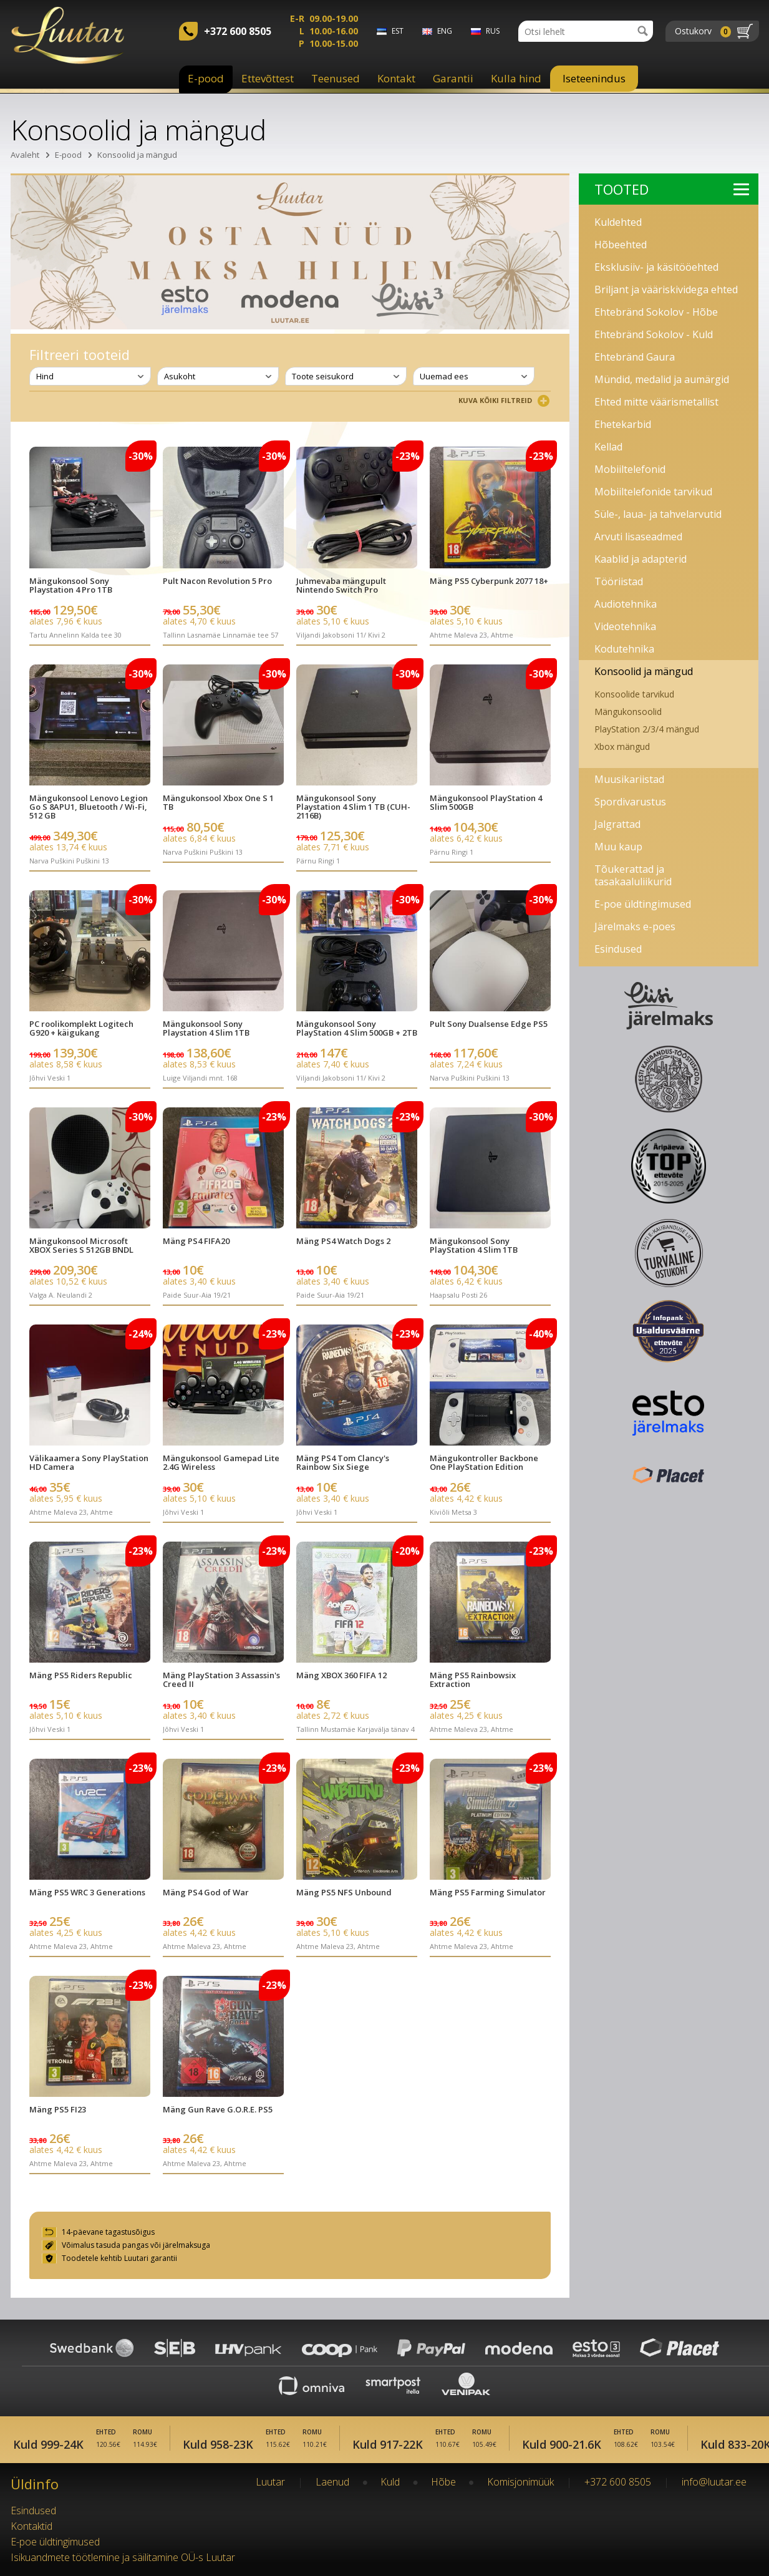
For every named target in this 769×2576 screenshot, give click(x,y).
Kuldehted (618, 222)
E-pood (206, 78)
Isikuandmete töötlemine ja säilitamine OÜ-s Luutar (123, 2557)
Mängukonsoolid (628, 711)
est (398, 31)
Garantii (453, 78)
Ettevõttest (267, 78)
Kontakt (396, 78)
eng (444, 31)
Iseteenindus (594, 78)
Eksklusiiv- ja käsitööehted (656, 267)
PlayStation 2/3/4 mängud (646, 729)
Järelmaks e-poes (634, 926)
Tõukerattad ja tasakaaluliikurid (633, 875)
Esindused (618, 949)
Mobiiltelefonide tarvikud (653, 491)
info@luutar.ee (714, 2482)
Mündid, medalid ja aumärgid (661, 379)
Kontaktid (31, 2526)
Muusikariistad (629, 779)
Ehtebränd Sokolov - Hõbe (656, 312)
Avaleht (25, 154)
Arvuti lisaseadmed (638, 536)
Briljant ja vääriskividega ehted (666, 289)
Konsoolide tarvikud (634, 694)
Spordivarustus (630, 802)
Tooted (672, 189)
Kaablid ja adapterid (640, 559)
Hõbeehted (620, 244)
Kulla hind (516, 78)
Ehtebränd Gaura (634, 357)
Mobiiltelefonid (629, 469)
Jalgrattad (617, 824)
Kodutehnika (624, 649)
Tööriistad (618, 581)
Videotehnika (625, 626)
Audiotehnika (625, 604)
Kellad (608, 447)
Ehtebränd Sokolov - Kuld (653, 334)
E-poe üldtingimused (642, 904)
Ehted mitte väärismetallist (656, 402)
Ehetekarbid (622, 424)
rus (493, 31)
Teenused (335, 78)
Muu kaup (618, 846)
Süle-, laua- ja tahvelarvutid (658, 514)
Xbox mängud (622, 746)
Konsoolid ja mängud (137, 154)
